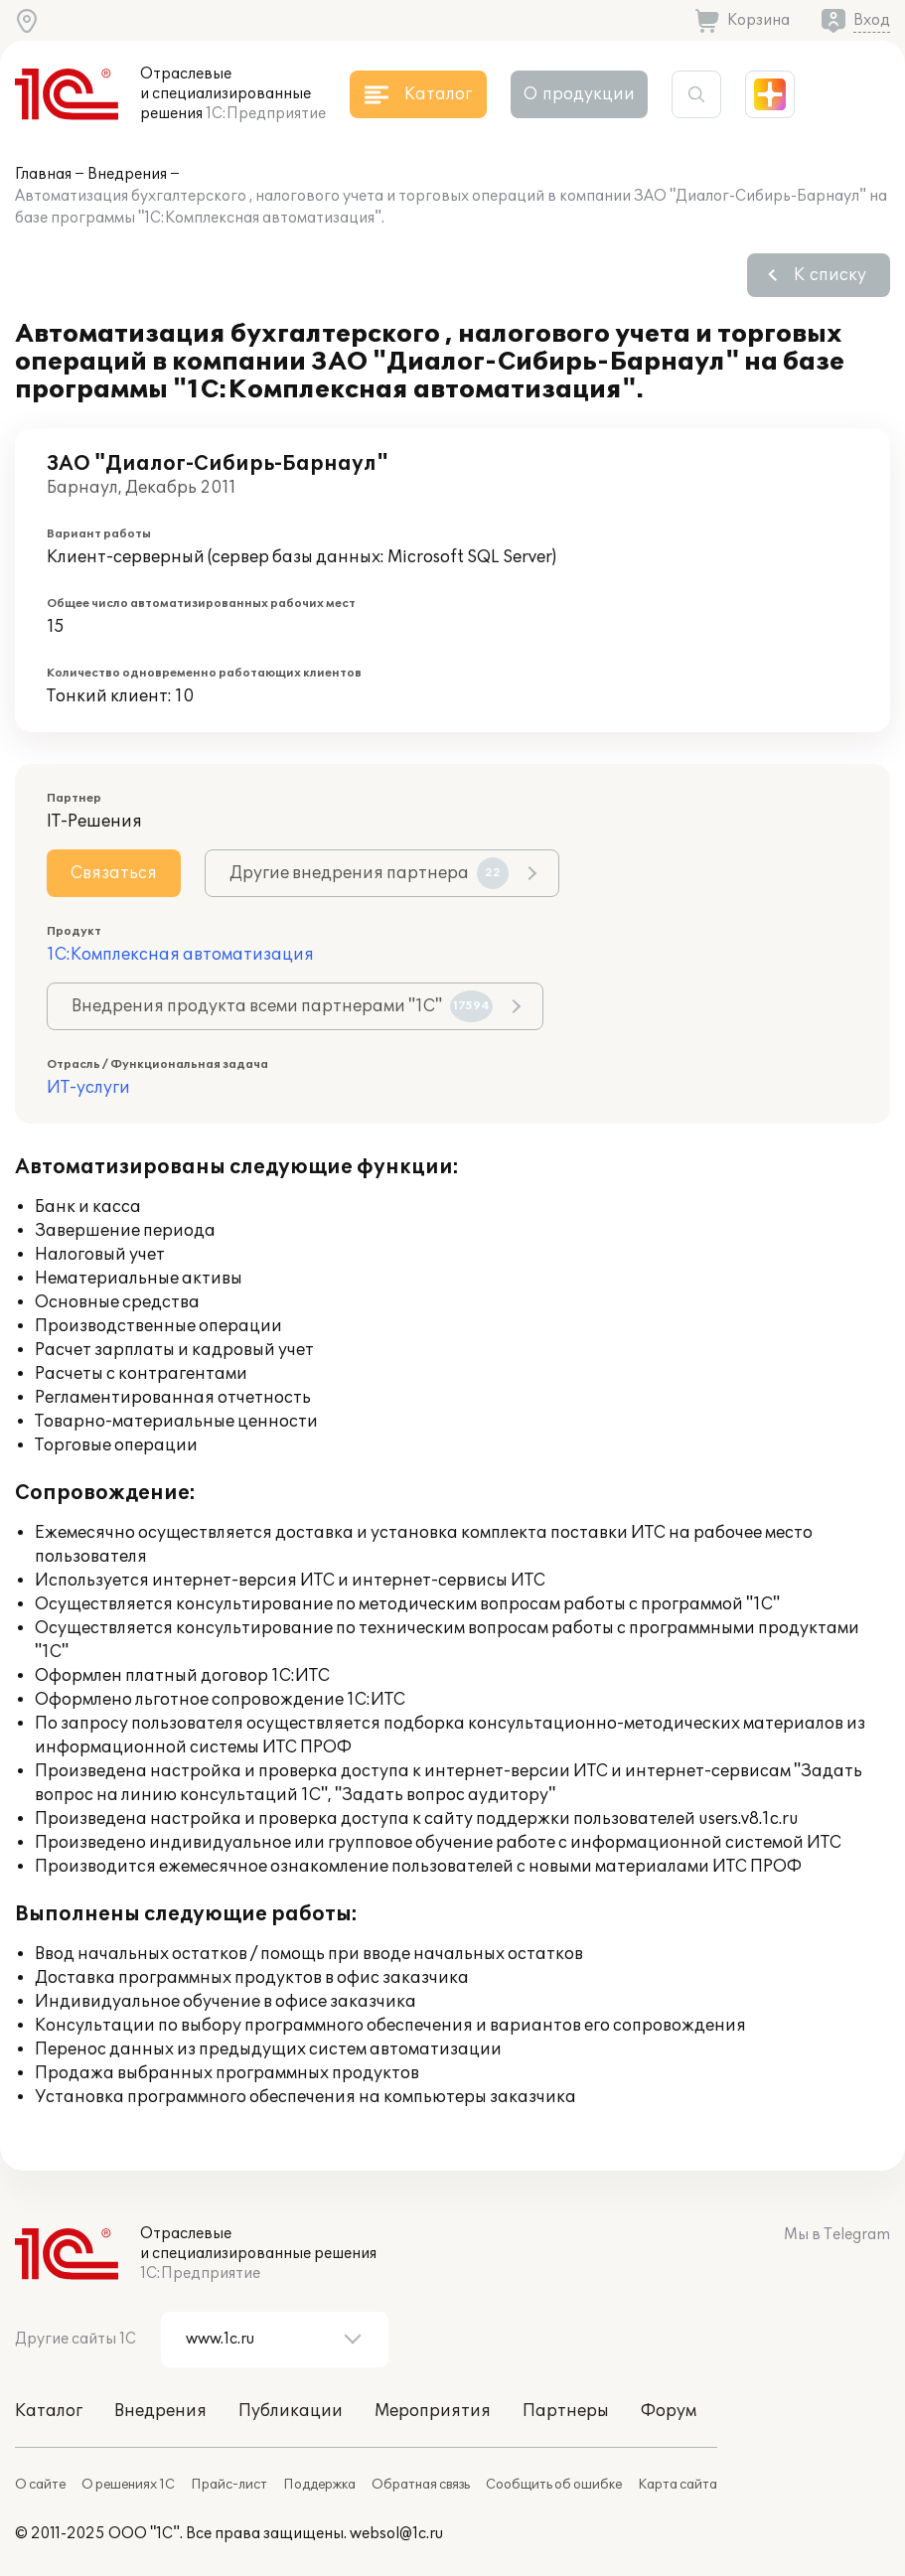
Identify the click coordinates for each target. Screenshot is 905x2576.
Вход (871, 20)
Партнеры (566, 2411)
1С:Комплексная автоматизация (180, 955)
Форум (668, 2411)
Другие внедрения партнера (369, 873)
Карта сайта (677, 2485)
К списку (830, 275)
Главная (43, 174)
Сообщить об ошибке (554, 2485)
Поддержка (319, 2485)
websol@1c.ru (396, 2533)
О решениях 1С (128, 2485)
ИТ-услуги (88, 1088)
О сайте (40, 2485)
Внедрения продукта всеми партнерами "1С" (282, 1006)
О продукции (579, 94)
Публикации (290, 2411)
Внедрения (127, 174)
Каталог (48, 2411)
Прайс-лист (229, 2485)
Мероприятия (433, 2411)
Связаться (114, 873)
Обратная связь (421, 2485)
